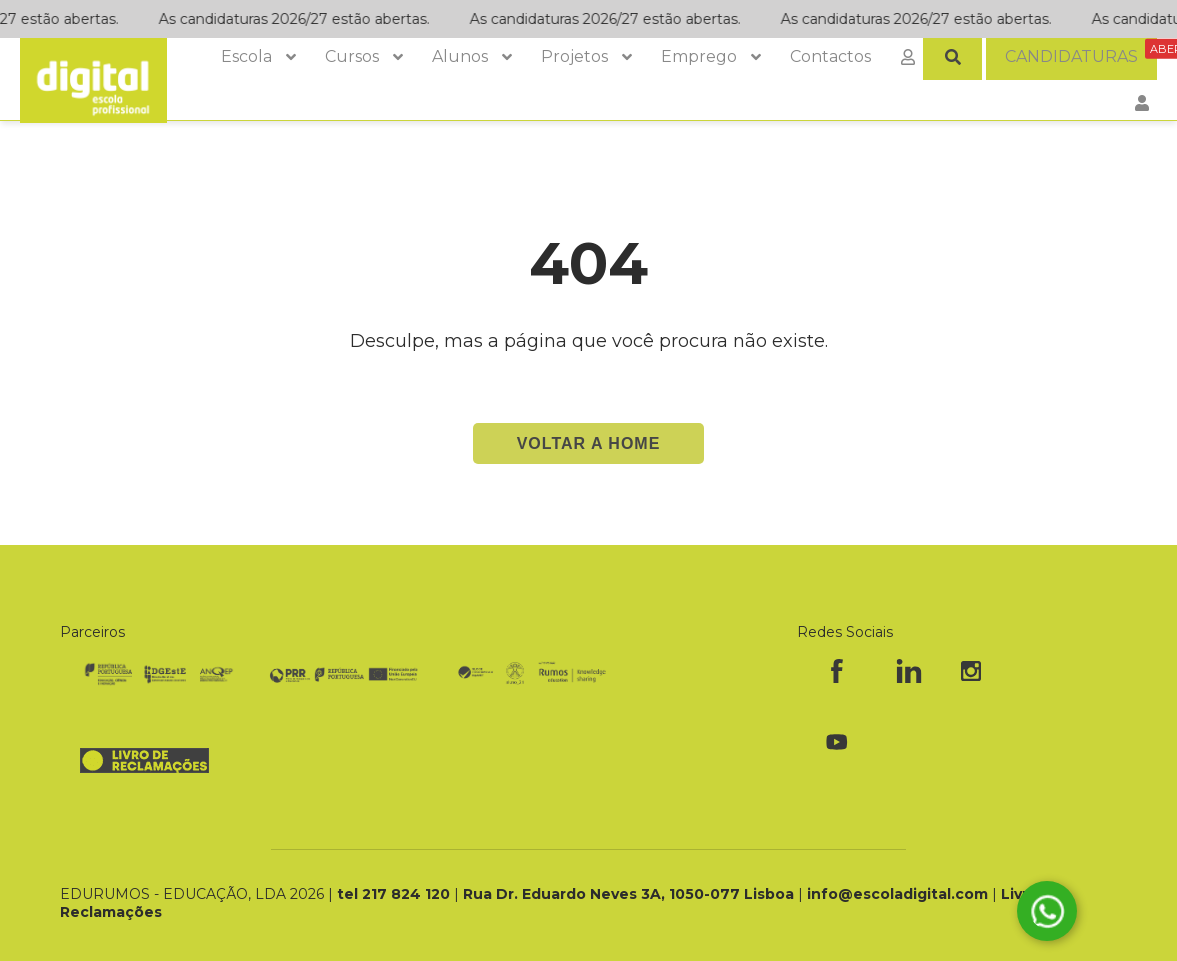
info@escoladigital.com (897, 894)
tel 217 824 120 (395, 894)
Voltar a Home (589, 443)
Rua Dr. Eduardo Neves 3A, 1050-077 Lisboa (630, 894)
